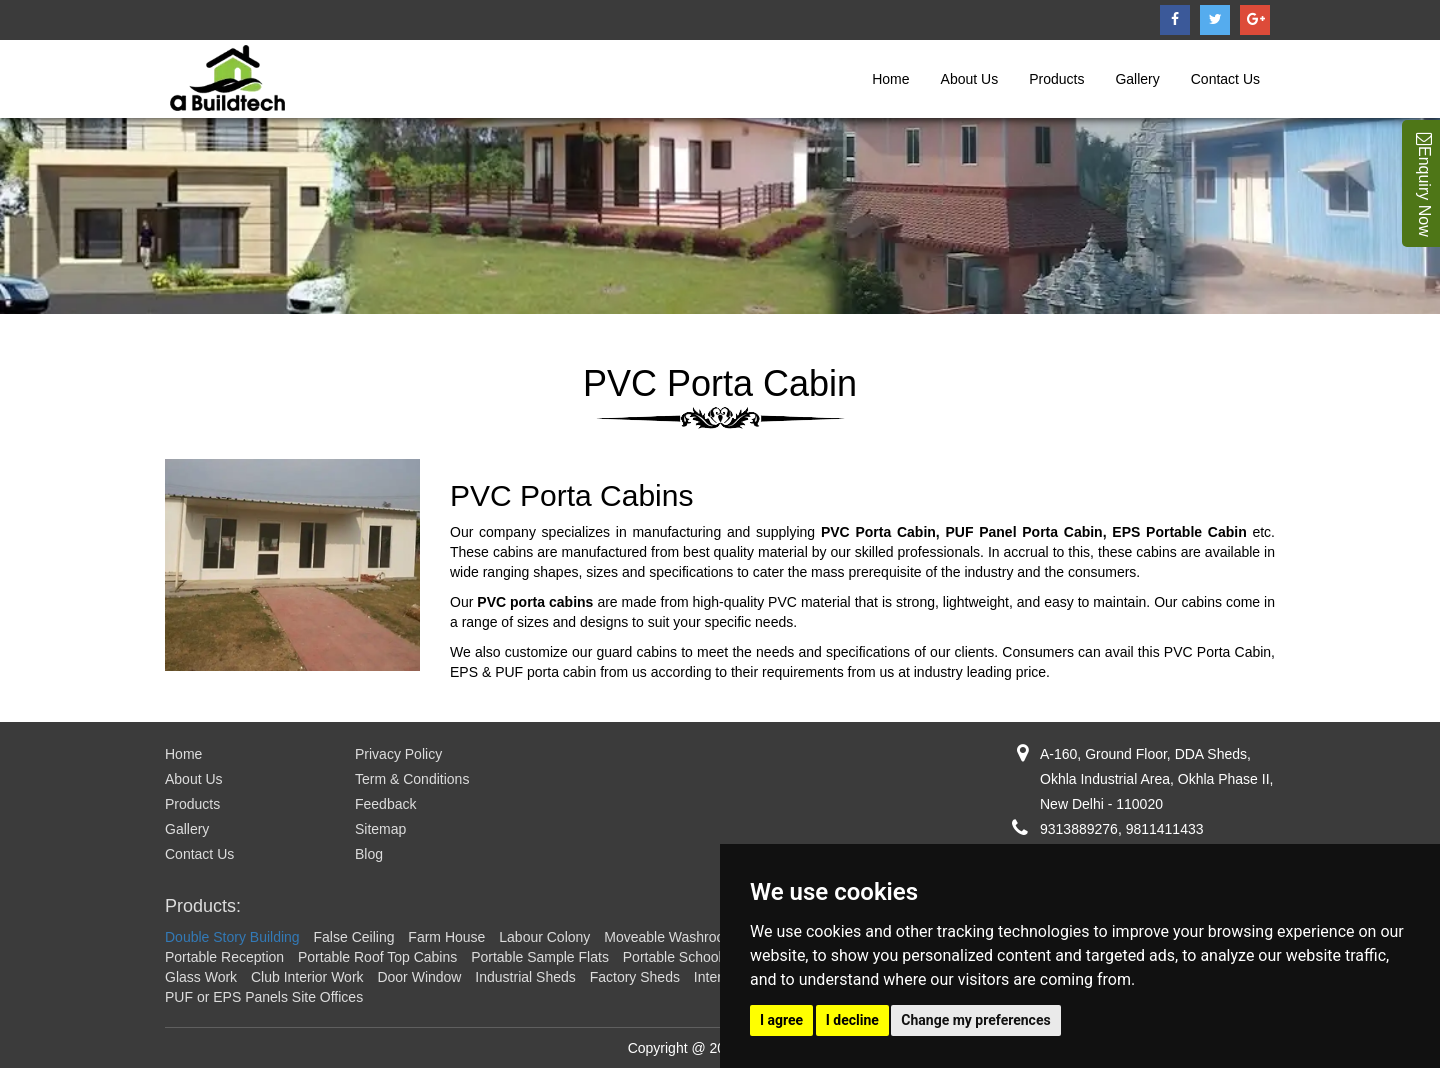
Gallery (1137, 79)
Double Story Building (232, 937)
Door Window (419, 977)
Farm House (446, 937)
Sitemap (380, 829)
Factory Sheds (635, 977)
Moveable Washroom (670, 937)
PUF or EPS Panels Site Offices (264, 997)
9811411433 (1165, 829)
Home (890, 79)
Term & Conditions (412, 779)
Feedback (385, 804)
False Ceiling (354, 937)
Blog (369, 854)
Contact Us (1225, 79)
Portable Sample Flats (540, 957)
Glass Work (201, 977)
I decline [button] (852, 1020)
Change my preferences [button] (975, 1020)
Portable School (672, 957)
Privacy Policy (398, 754)
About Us (970, 79)
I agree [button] (781, 1020)
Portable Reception (224, 957)
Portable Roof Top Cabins (377, 957)
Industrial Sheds (525, 977)
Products (1056, 79)
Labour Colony (544, 937)
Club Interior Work (307, 977)
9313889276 (1079, 829)
